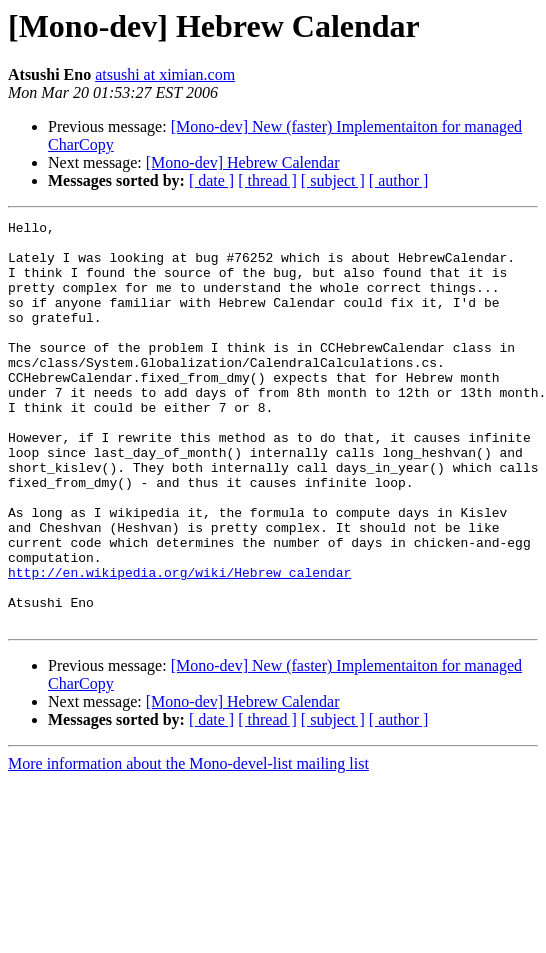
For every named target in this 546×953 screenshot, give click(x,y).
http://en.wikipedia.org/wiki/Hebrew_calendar (179, 644)
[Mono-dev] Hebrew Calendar (243, 162)
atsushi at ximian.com (165, 74)
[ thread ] (267, 180)
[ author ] (399, 180)
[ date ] (211, 180)
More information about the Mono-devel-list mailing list (188, 844)
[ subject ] (333, 180)
